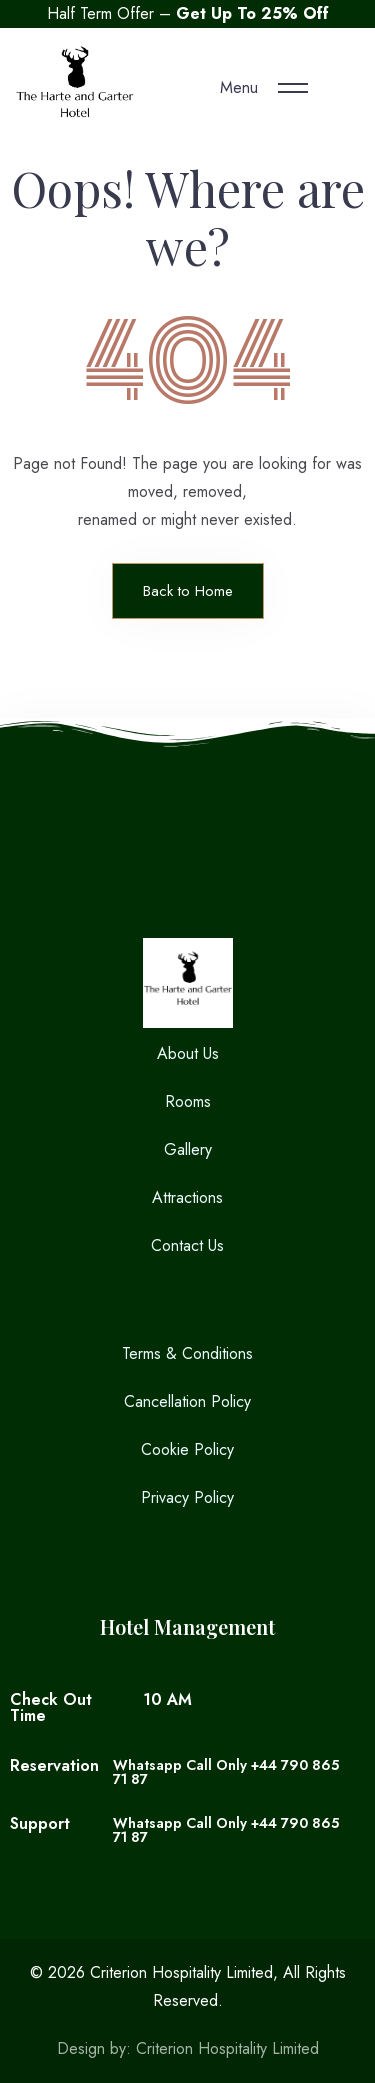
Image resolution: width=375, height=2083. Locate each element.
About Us (188, 1053)
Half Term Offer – (188, 13)
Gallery (188, 1149)
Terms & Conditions (187, 1353)
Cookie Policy (187, 1449)
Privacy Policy (187, 1497)
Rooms (188, 1101)
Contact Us (187, 1245)
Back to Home (188, 591)
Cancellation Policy (187, 1401)
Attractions (187, 1197)
